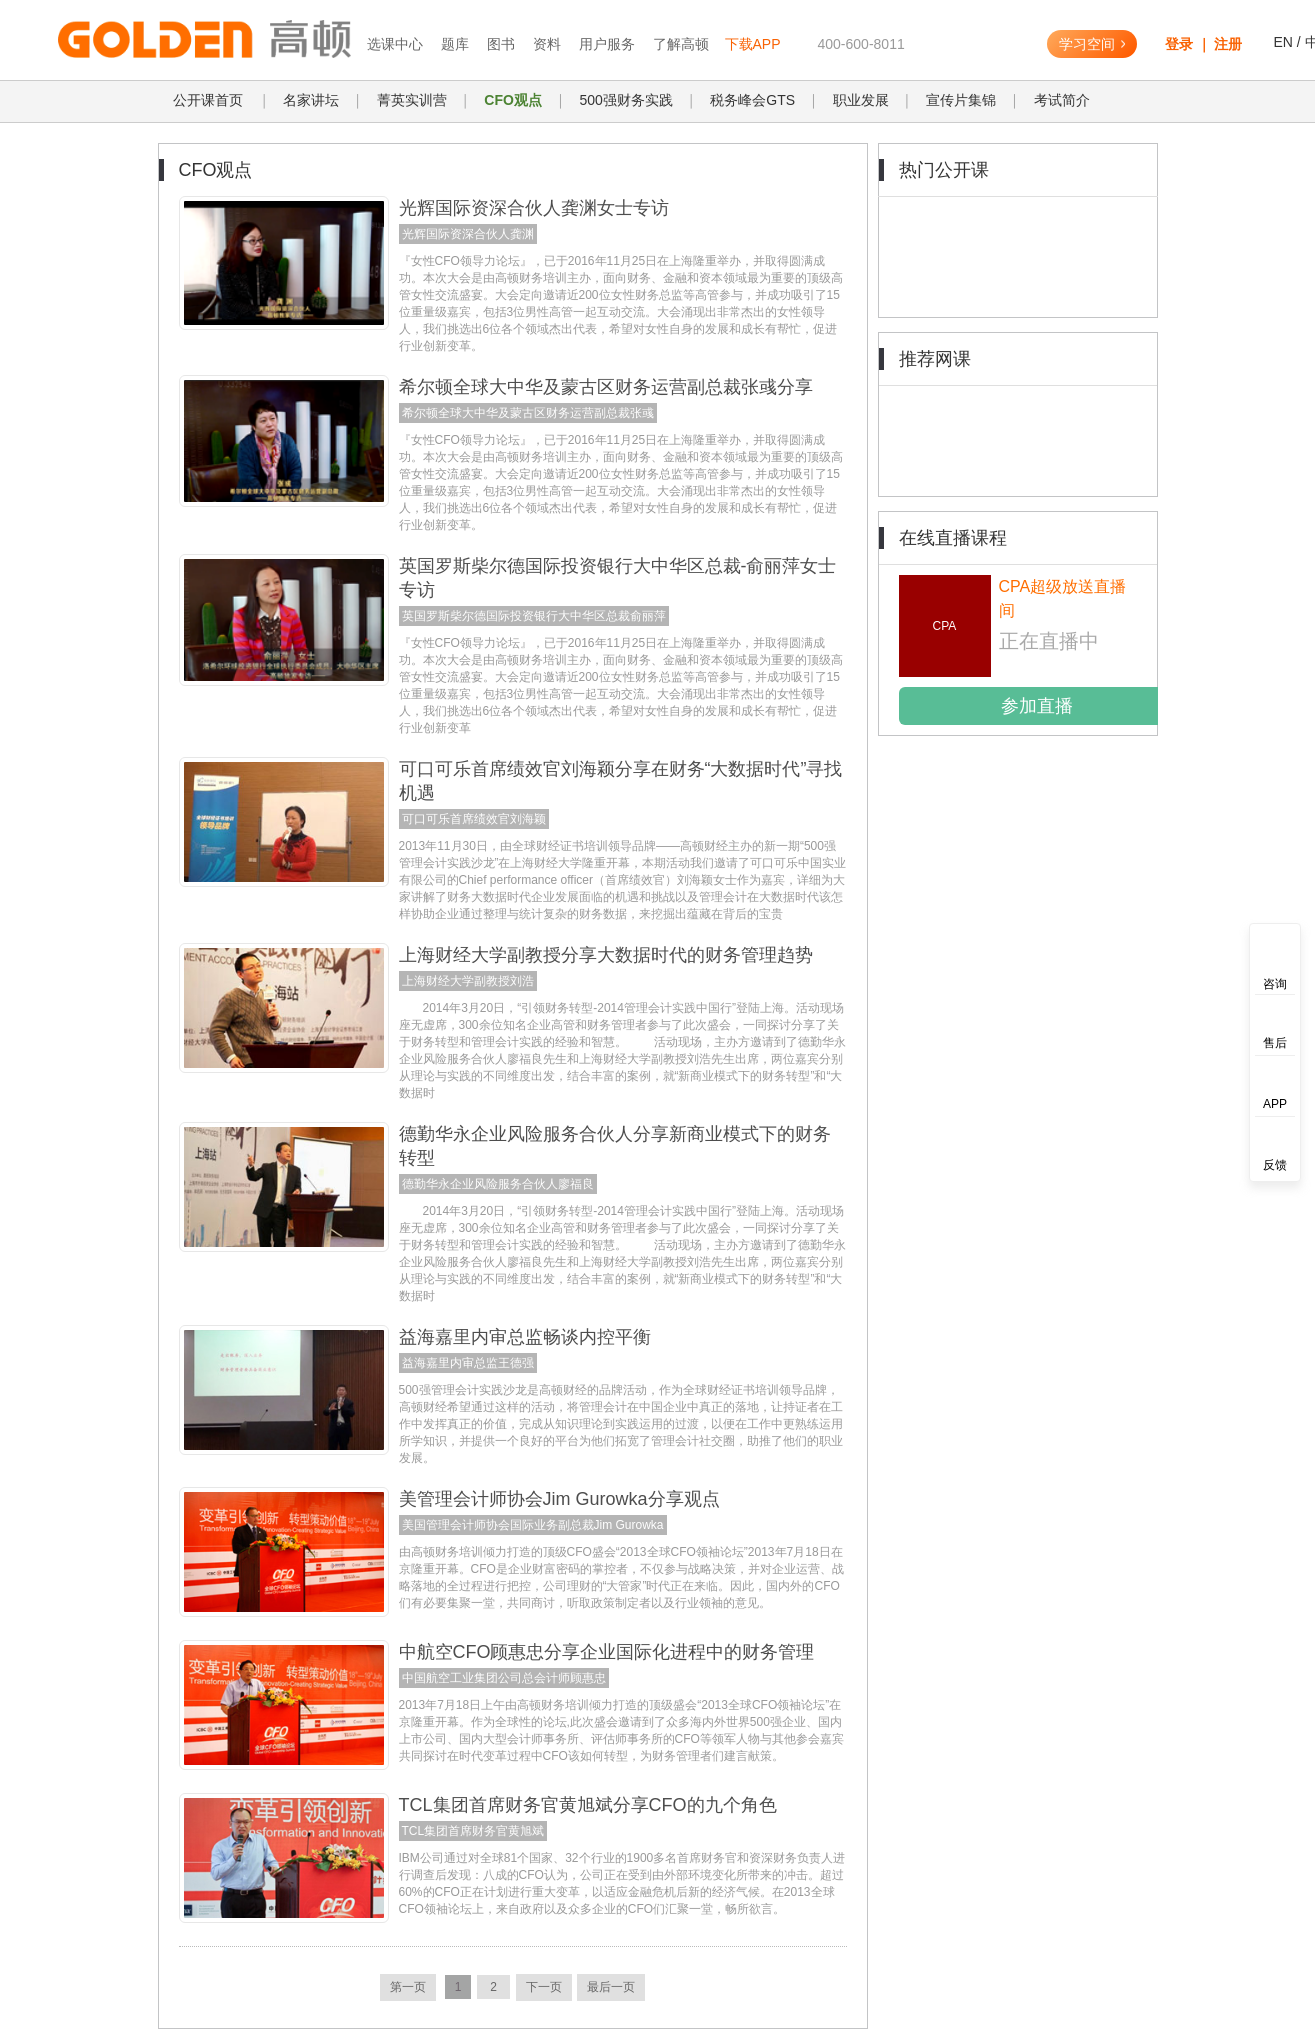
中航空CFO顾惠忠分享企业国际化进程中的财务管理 (607, 1652)
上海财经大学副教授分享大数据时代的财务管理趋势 (606, 955)
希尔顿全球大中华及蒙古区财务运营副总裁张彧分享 (606, 387)
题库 (455, 44)
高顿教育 (183, 40)
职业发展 (861, 100)
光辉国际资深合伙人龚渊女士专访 (534, 208)
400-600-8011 (861, 44)
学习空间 (1092, 44)
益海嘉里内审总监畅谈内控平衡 (525, 1337)
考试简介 (1062, 100)
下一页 (544, 1987)
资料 (547, 44)
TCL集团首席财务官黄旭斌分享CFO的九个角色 (588, 1805)
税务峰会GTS (752, 100)
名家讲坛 (311, 100)
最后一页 (611, 1987)
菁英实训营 (412, 100)
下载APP (753, 44)
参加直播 (1037, 706)
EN (1282, 42)
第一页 (408, 1987)
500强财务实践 (625, 100)
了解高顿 (681, 44)
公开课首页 (208, 100)
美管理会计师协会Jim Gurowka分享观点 (559, 1499)
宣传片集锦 (961, 100)
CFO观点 (513, 100)
